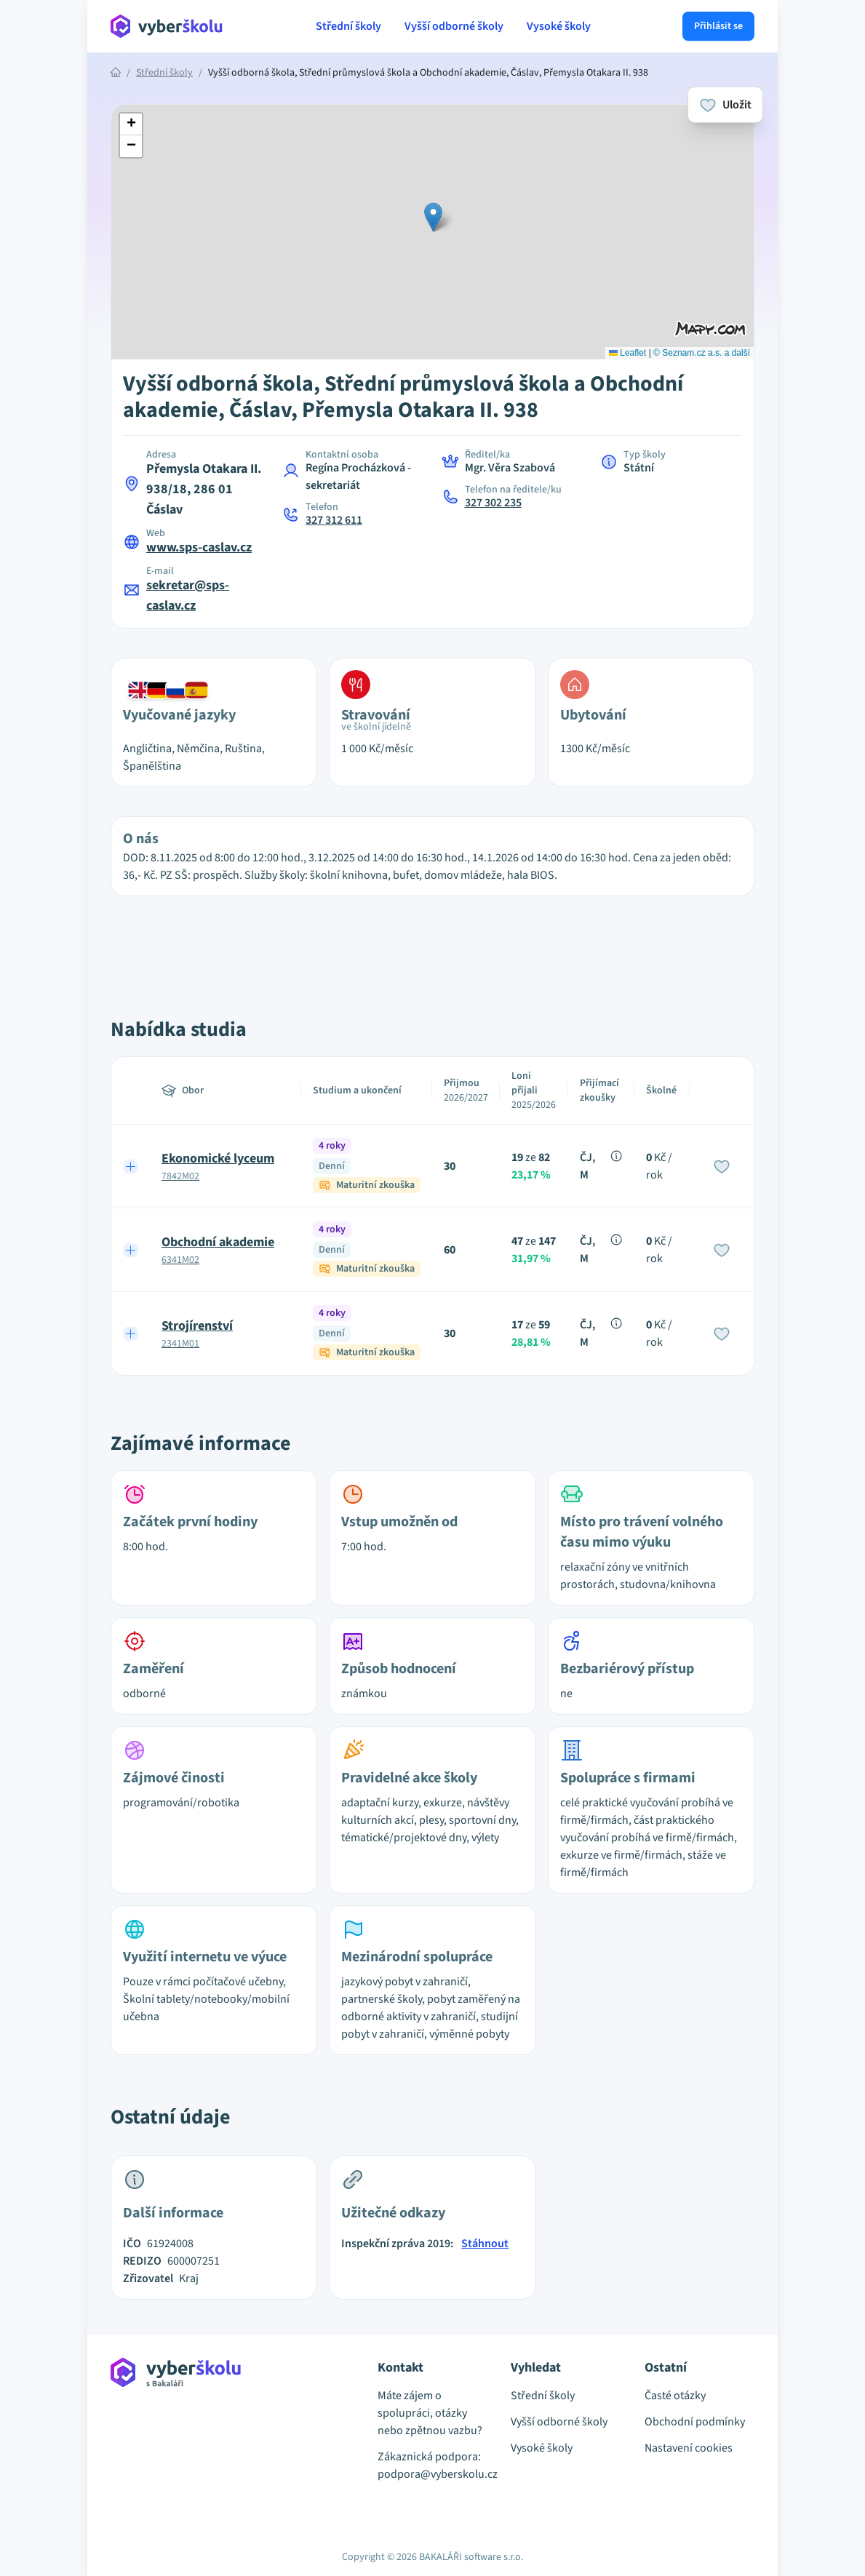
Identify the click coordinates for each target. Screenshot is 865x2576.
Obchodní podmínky (695, 2422)
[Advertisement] (43, 305)
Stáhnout (485, 2244)
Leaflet (627, 353)
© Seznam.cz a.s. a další (701, 353)
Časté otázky (675, 2396)
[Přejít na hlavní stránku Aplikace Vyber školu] (167, 26)
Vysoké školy (559, 26)
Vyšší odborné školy (453, 26)
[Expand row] (131, 1166)
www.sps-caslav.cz (199, 547)
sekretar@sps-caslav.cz (187, 595)
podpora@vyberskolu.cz (432, 2474)
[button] (433, 217)
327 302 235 (493, 503)
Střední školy (348, 26)
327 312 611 (334, 520)
